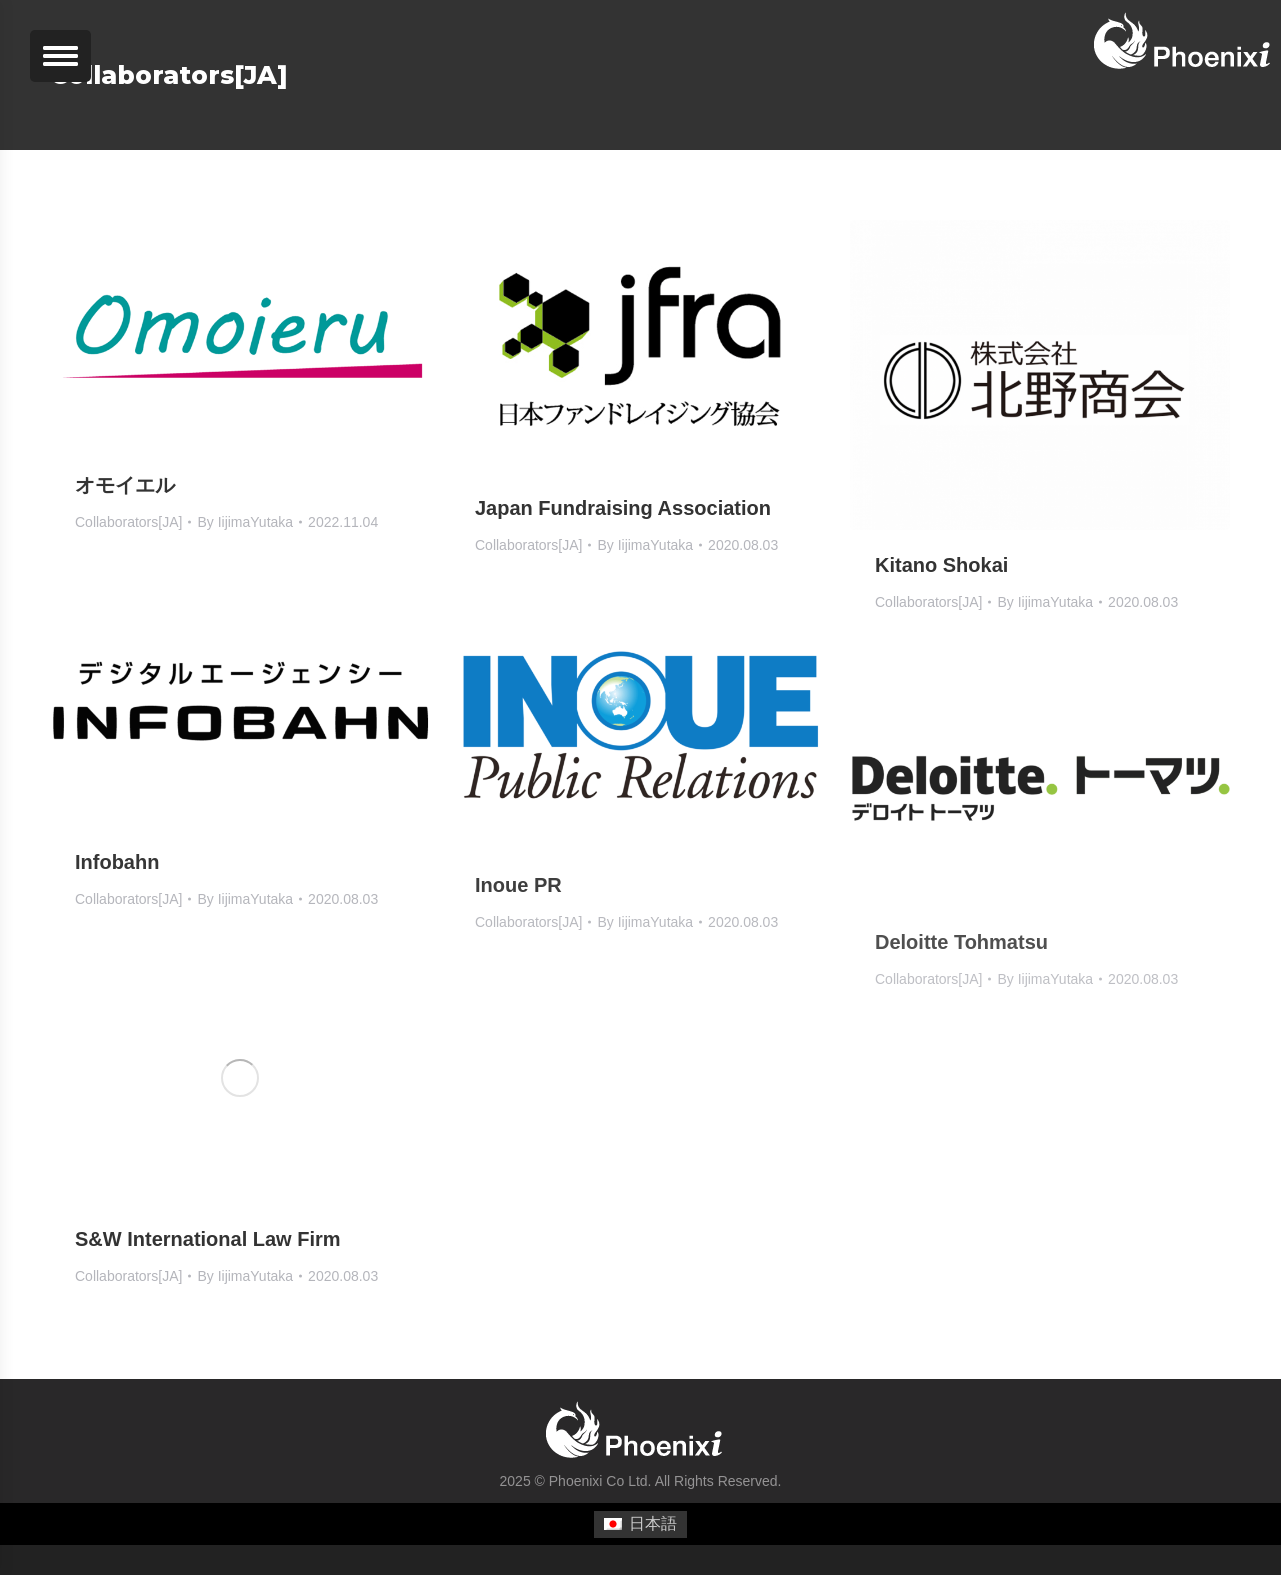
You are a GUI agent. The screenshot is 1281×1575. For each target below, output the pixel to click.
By (245, 522)
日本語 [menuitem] (653, 1523)
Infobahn (117, 862)
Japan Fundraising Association (623, 508)
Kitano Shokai (941, 565)
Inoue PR (518, 885)
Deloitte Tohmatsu (961, 942)
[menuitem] (640, 1525)
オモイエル (125, 485)
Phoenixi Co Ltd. (600, 1481)
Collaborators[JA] (128, 522)
